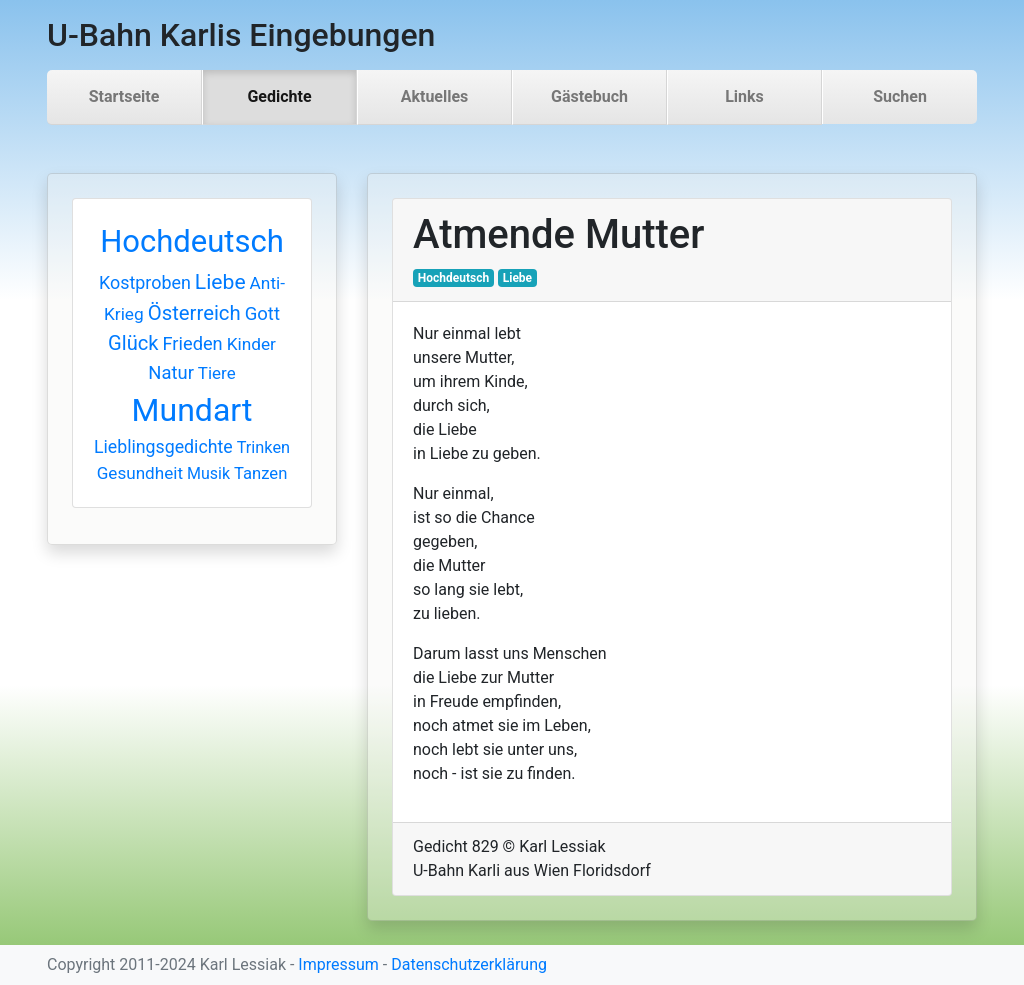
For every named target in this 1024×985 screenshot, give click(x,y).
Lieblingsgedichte (163, 447)
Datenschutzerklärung (469, 964)
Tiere (217, 373)
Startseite (124, 96)
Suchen (900, 96)
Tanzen (260, 473)
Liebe (220, 281)
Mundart (192, 410)
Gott (262, 314)
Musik (208, 473)
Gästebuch (589, 96)
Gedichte (279, 96)
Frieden (193, 343)
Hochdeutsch (192, 241)
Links (744, 96)
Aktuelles (435, 96)
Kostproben (145, 282)
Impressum (338, 964)
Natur (171, 372)
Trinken (263, 447)
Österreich (194, 313)
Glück (133, 343)
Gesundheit (140, 473)
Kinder (251, 344)
